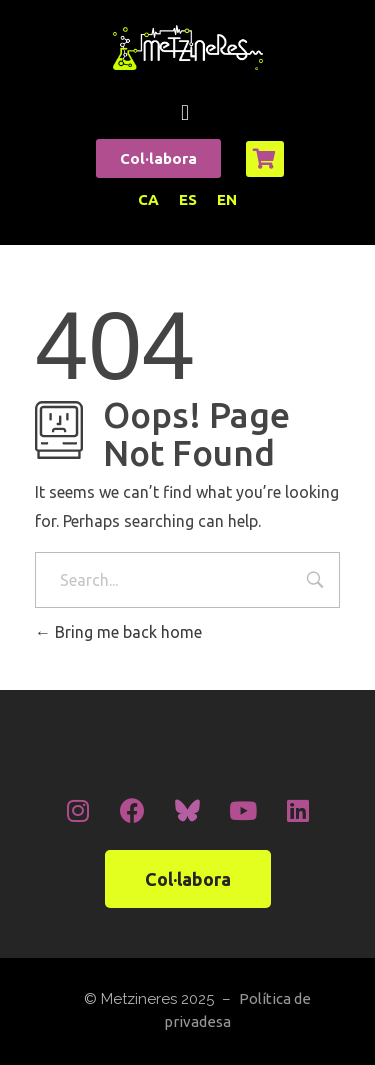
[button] (184, 112)
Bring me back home (118, 632)
